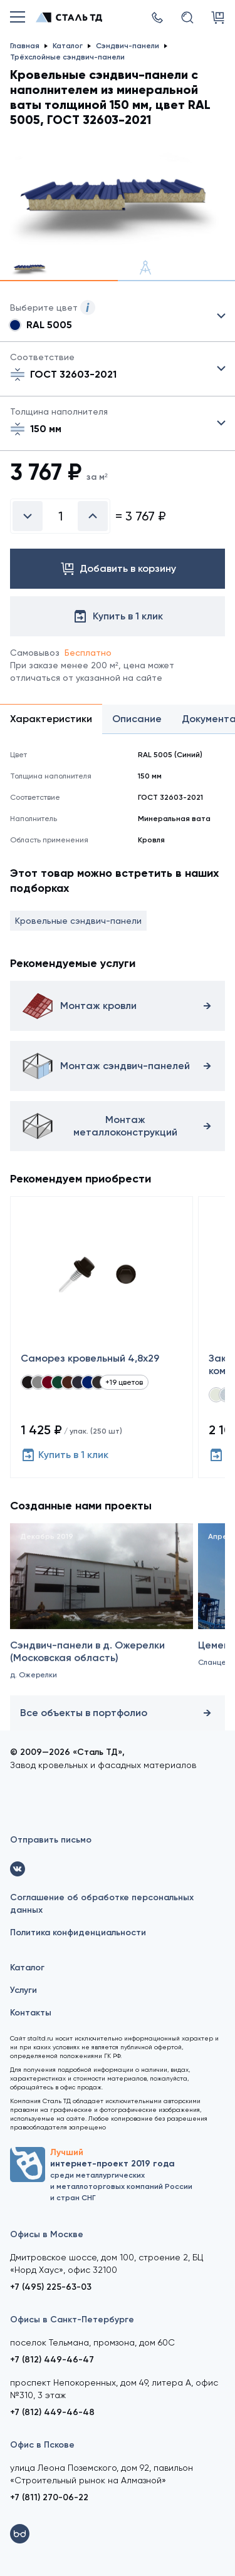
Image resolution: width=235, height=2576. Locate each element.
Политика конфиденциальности (78, 1932)
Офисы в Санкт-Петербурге (72, 2319)
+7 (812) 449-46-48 (52, 2412)
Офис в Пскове (42, 2444)
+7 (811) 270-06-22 (49, 2497)
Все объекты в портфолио (117, 1712)
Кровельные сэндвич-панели (78, 921)
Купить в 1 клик (64, 1454)
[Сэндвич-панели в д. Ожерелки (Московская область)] (101, 1616)
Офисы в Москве (46, 2234)
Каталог (27, 1967)
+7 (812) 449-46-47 (52, 2359)
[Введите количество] (60, 516)
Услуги (23, 1990)
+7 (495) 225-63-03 (50, 2287)
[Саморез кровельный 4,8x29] (101, 1337)
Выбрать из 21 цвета (117, 316)
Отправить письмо (50, 1839)
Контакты (30, 2012)
